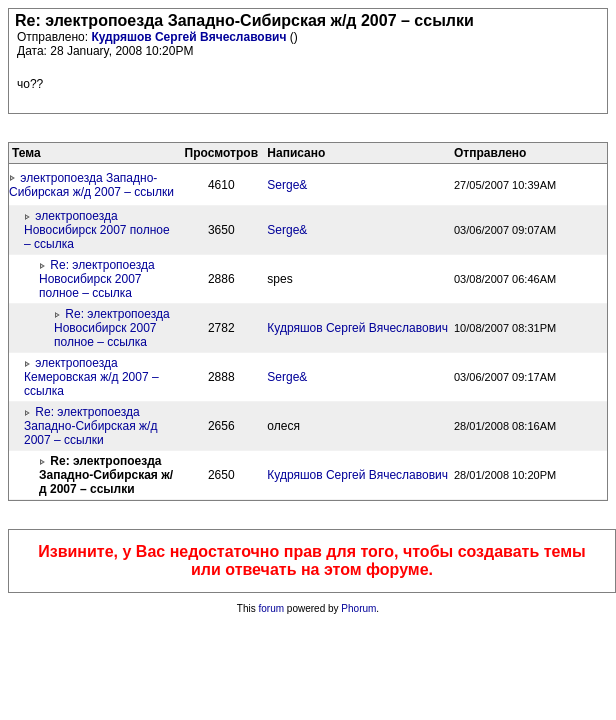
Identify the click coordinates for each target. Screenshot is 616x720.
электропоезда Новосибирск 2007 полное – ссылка (97, 230)
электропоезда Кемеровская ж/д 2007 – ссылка (91, 377)
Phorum (358, 608)
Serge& (287, 185)
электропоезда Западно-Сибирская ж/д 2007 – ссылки (91, 185)
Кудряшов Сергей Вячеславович (190, 37)
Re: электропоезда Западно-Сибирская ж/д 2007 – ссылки (90, 426)
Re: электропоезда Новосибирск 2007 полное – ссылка (97, 279)
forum (272, 608)
